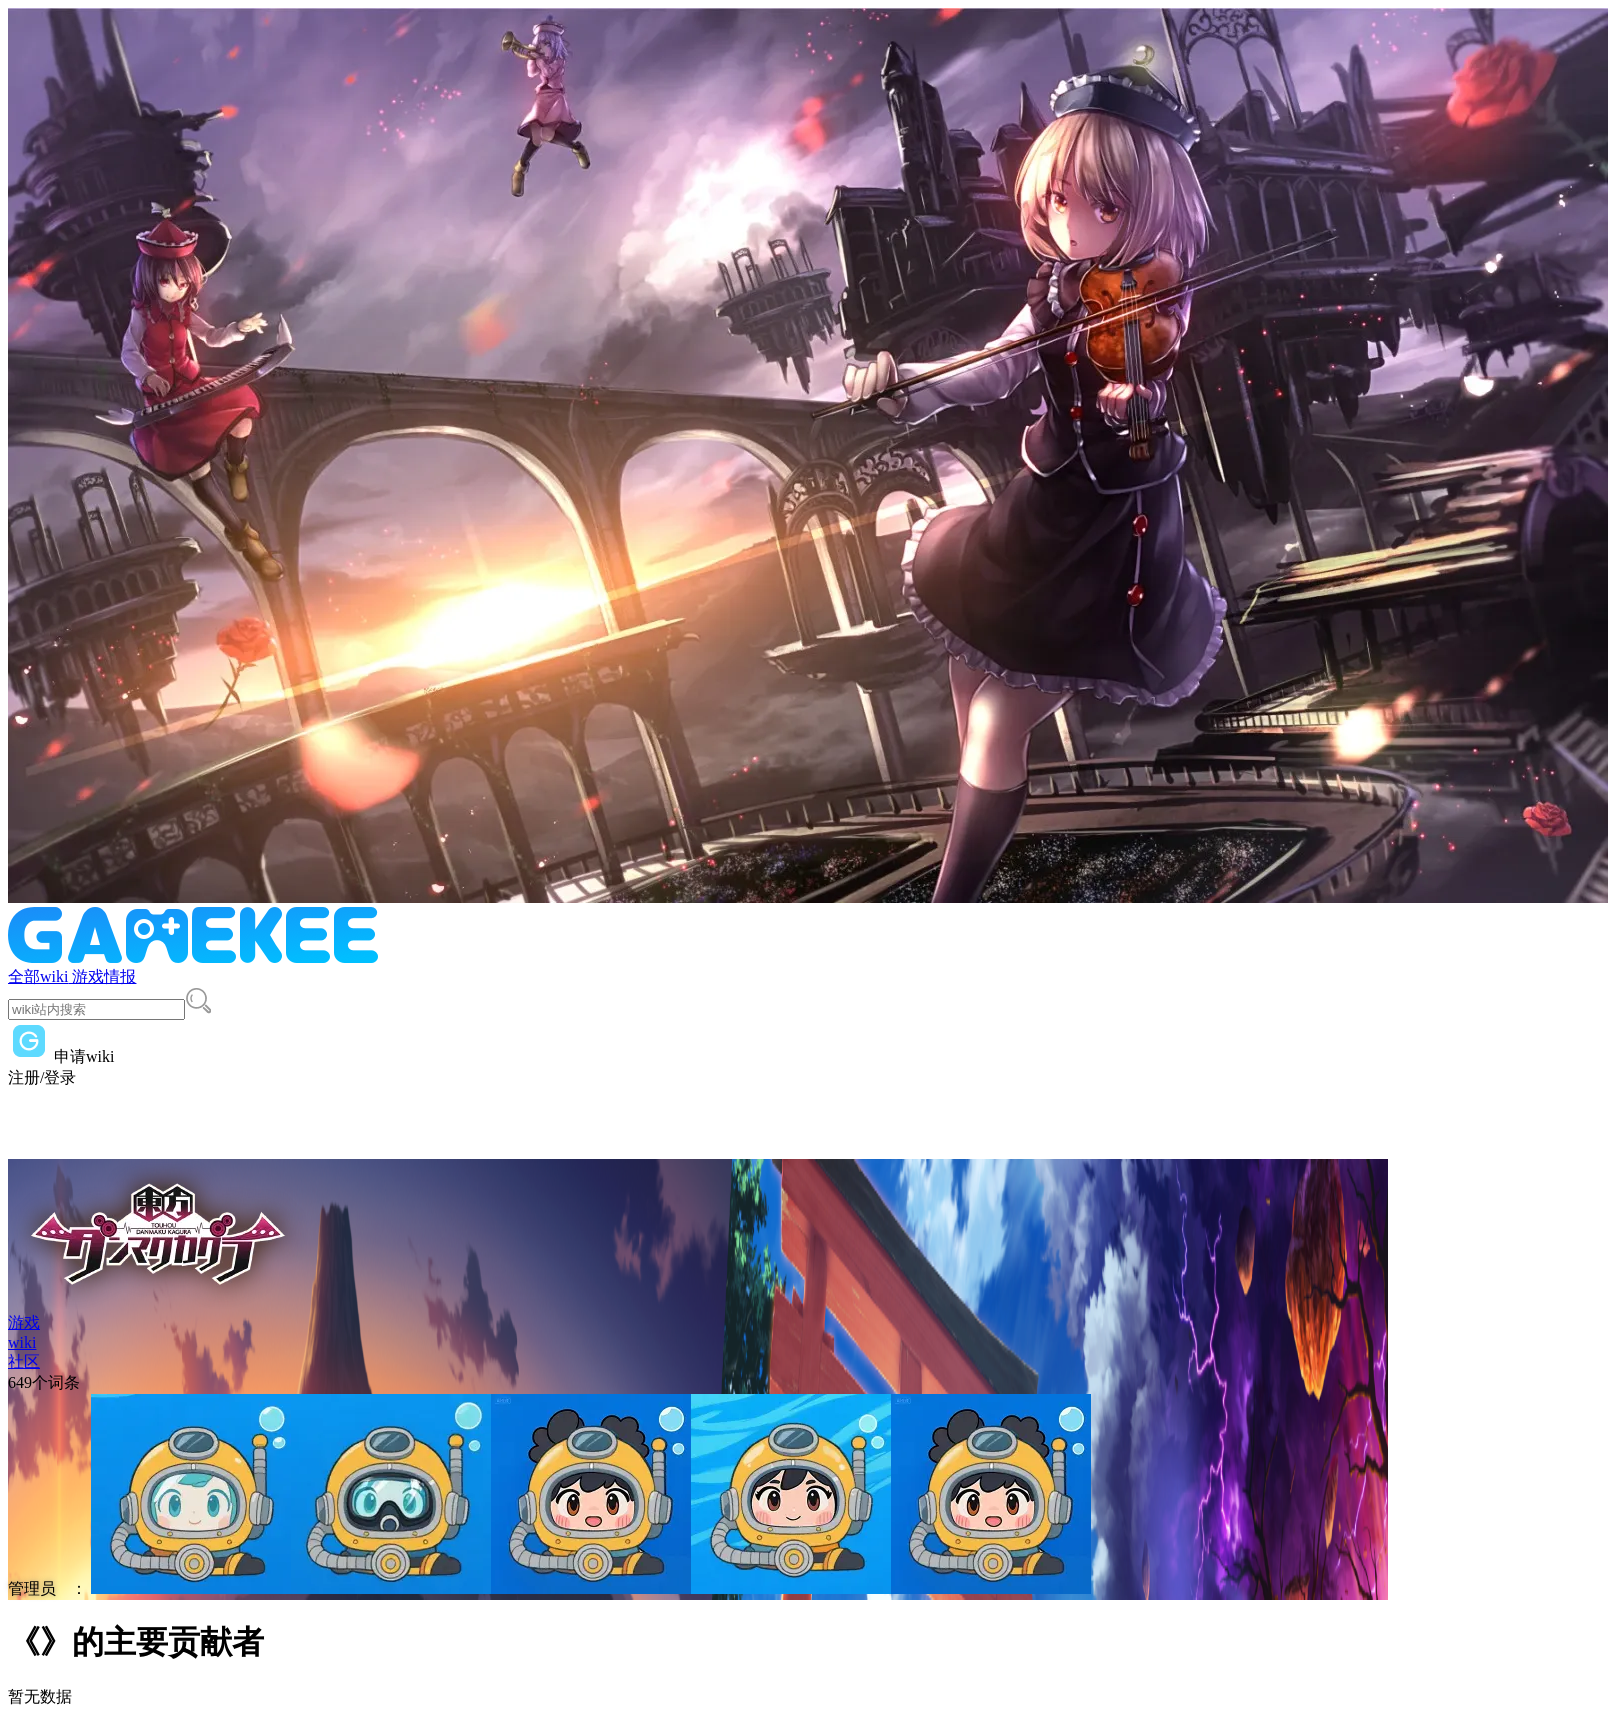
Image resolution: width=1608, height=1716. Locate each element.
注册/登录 (42, 1077)
